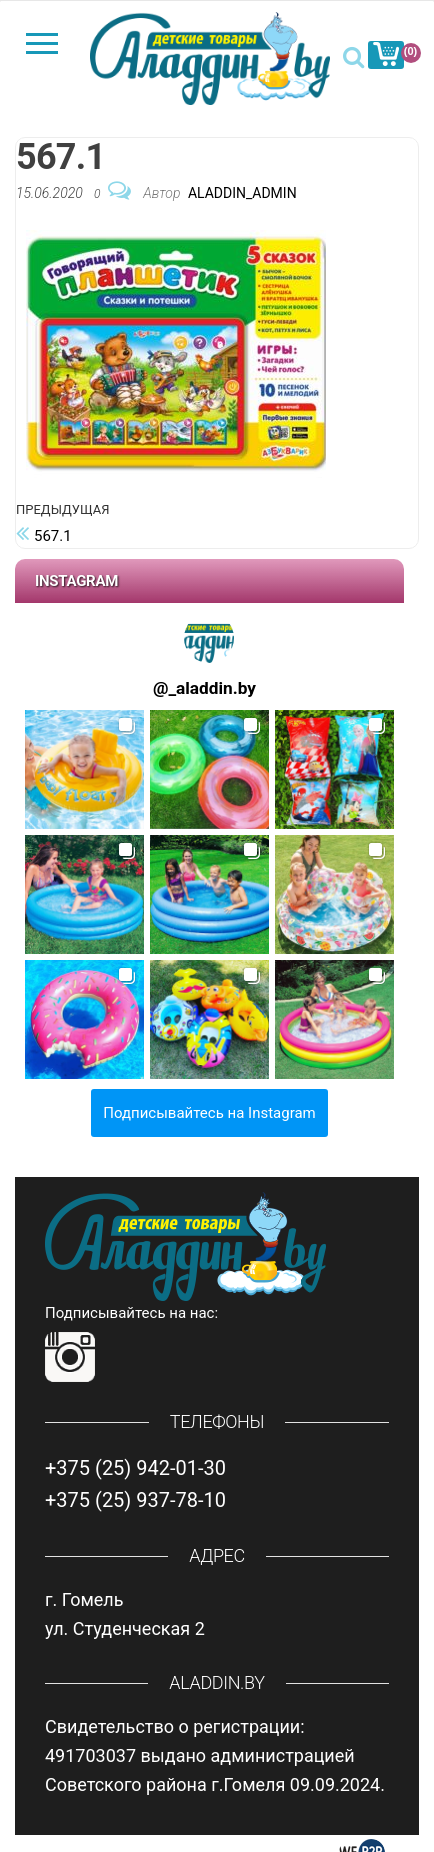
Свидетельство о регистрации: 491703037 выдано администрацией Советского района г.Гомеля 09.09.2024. (215, 1755)
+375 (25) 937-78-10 (135, 1500)
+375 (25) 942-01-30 (135, 1468)
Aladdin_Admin (242, 193)
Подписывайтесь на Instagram (209, 1113)
